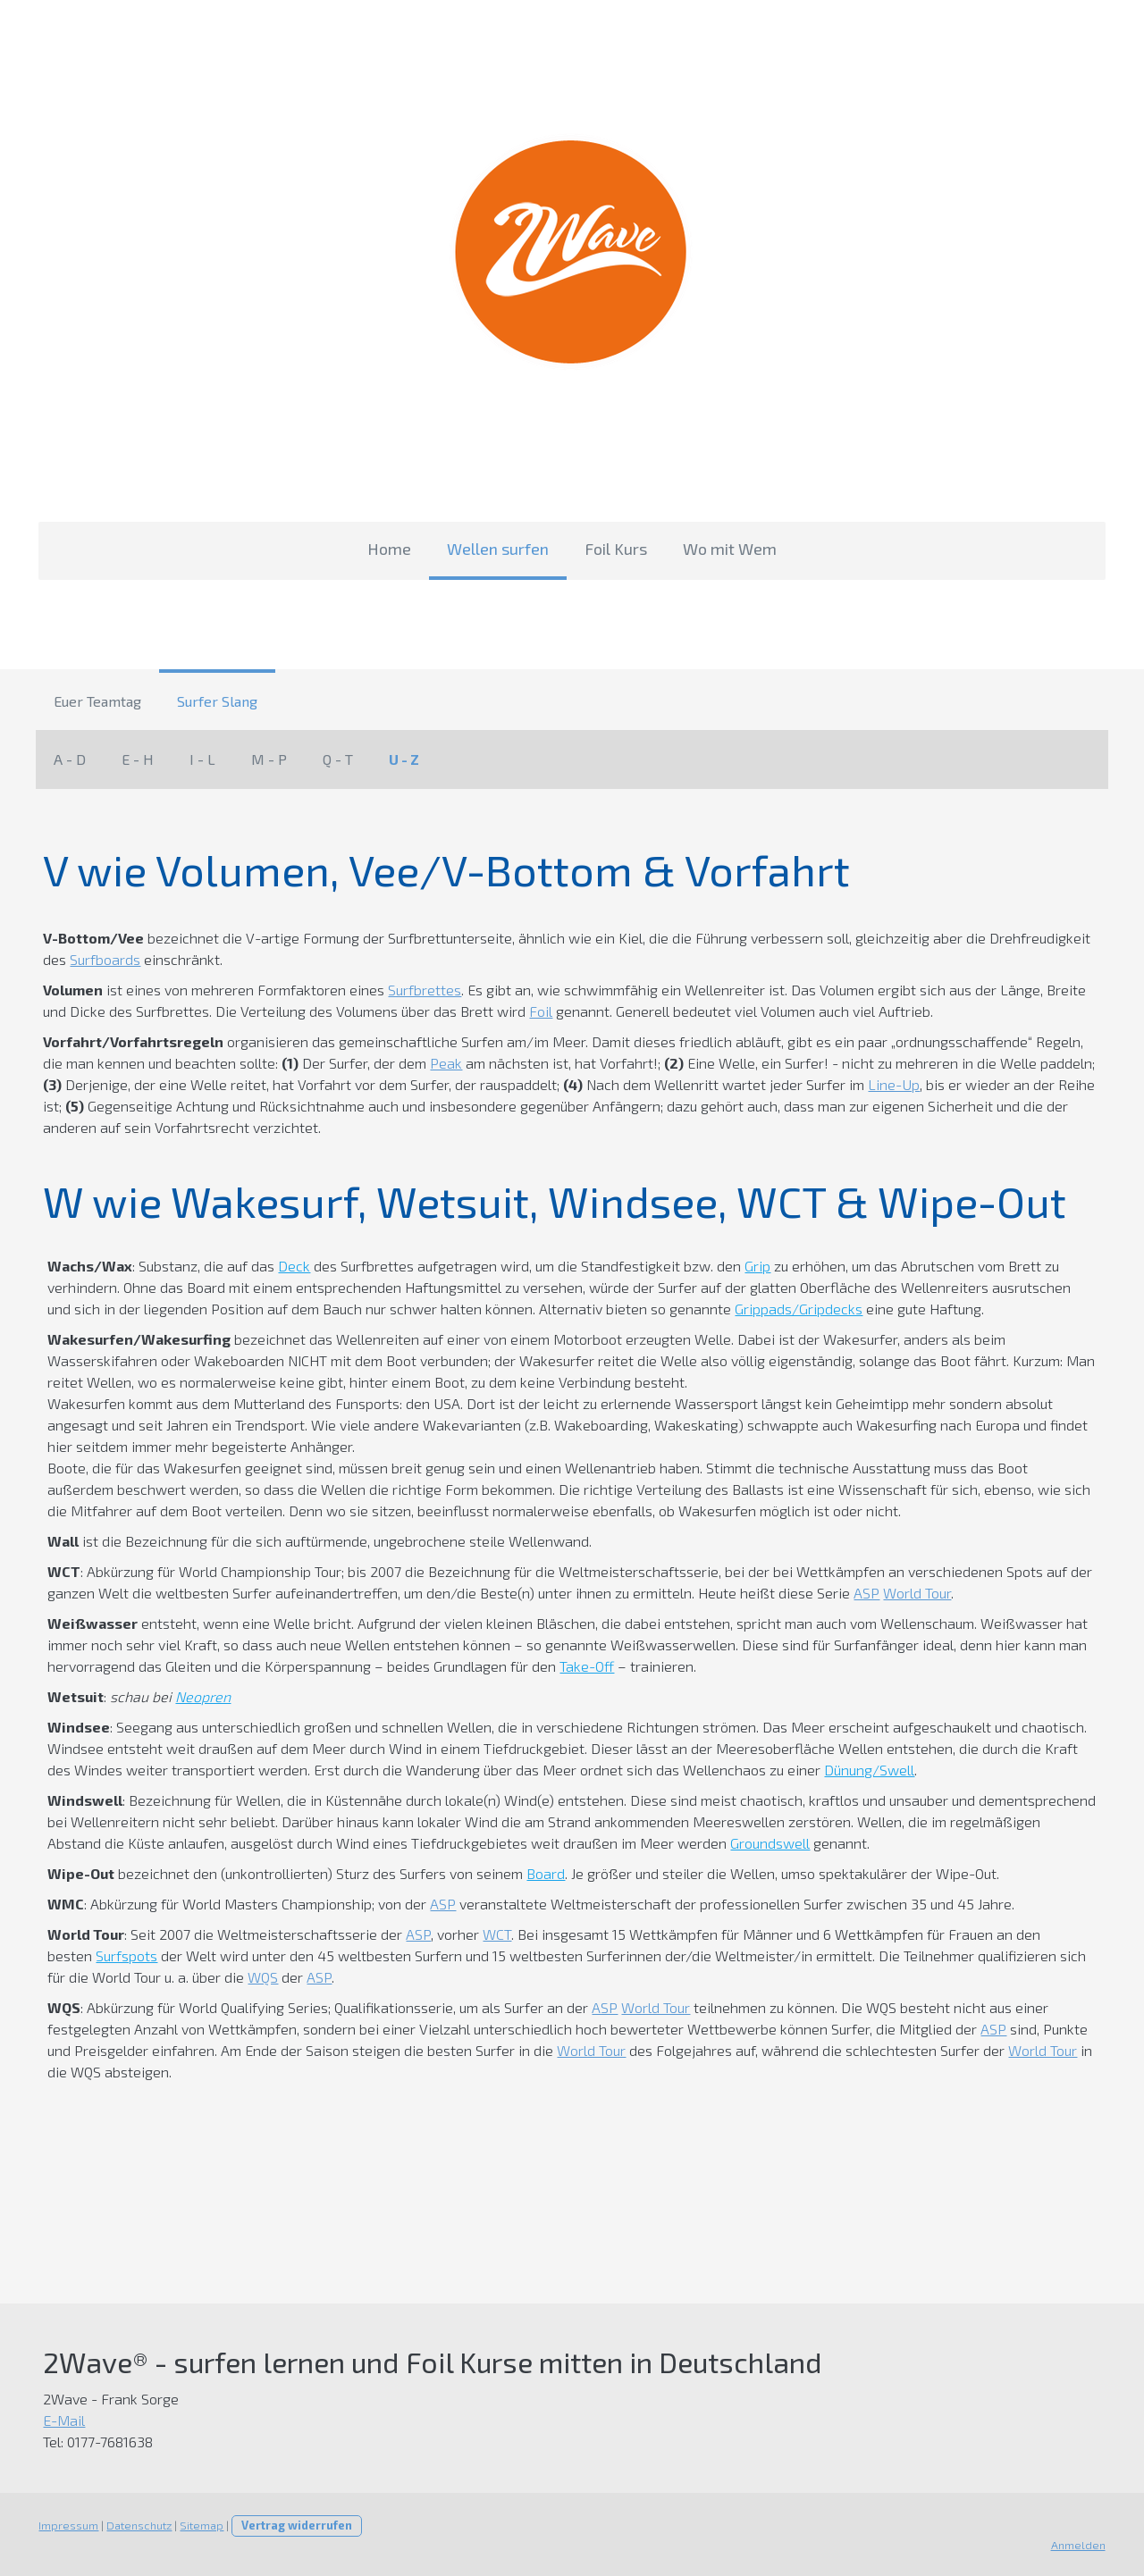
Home (389, 548)
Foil (538, 1011)
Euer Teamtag (97, 700)
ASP (864, 1592)
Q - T (338, 759)
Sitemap (199, 2525)
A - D (70, 759)
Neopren (200, 1696)
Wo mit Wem (730, 548)
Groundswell (710, 1842)
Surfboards (102, 959)
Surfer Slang (217, 700)
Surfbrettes (421, 989)
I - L (202, 759)
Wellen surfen (498, 548)
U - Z (404, 759)
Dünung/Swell (866, 1769)
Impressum (66, 2525)
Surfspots (124, 1955)
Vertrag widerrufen (294, 2525)
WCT (494, 1934)
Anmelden (1081, 2545)
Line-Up (869, 1084)
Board (543, 1873)
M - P (269, 759)
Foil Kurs (616, 548)
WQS (260, 1976)
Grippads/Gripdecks (769, 1308)
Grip (755, 1265)
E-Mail (61, 2420)
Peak (420, 1062)
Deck (291, 1265)
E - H (138, 759)
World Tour (914, 1592)
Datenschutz (136, 2525)
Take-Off (584, 1665)
